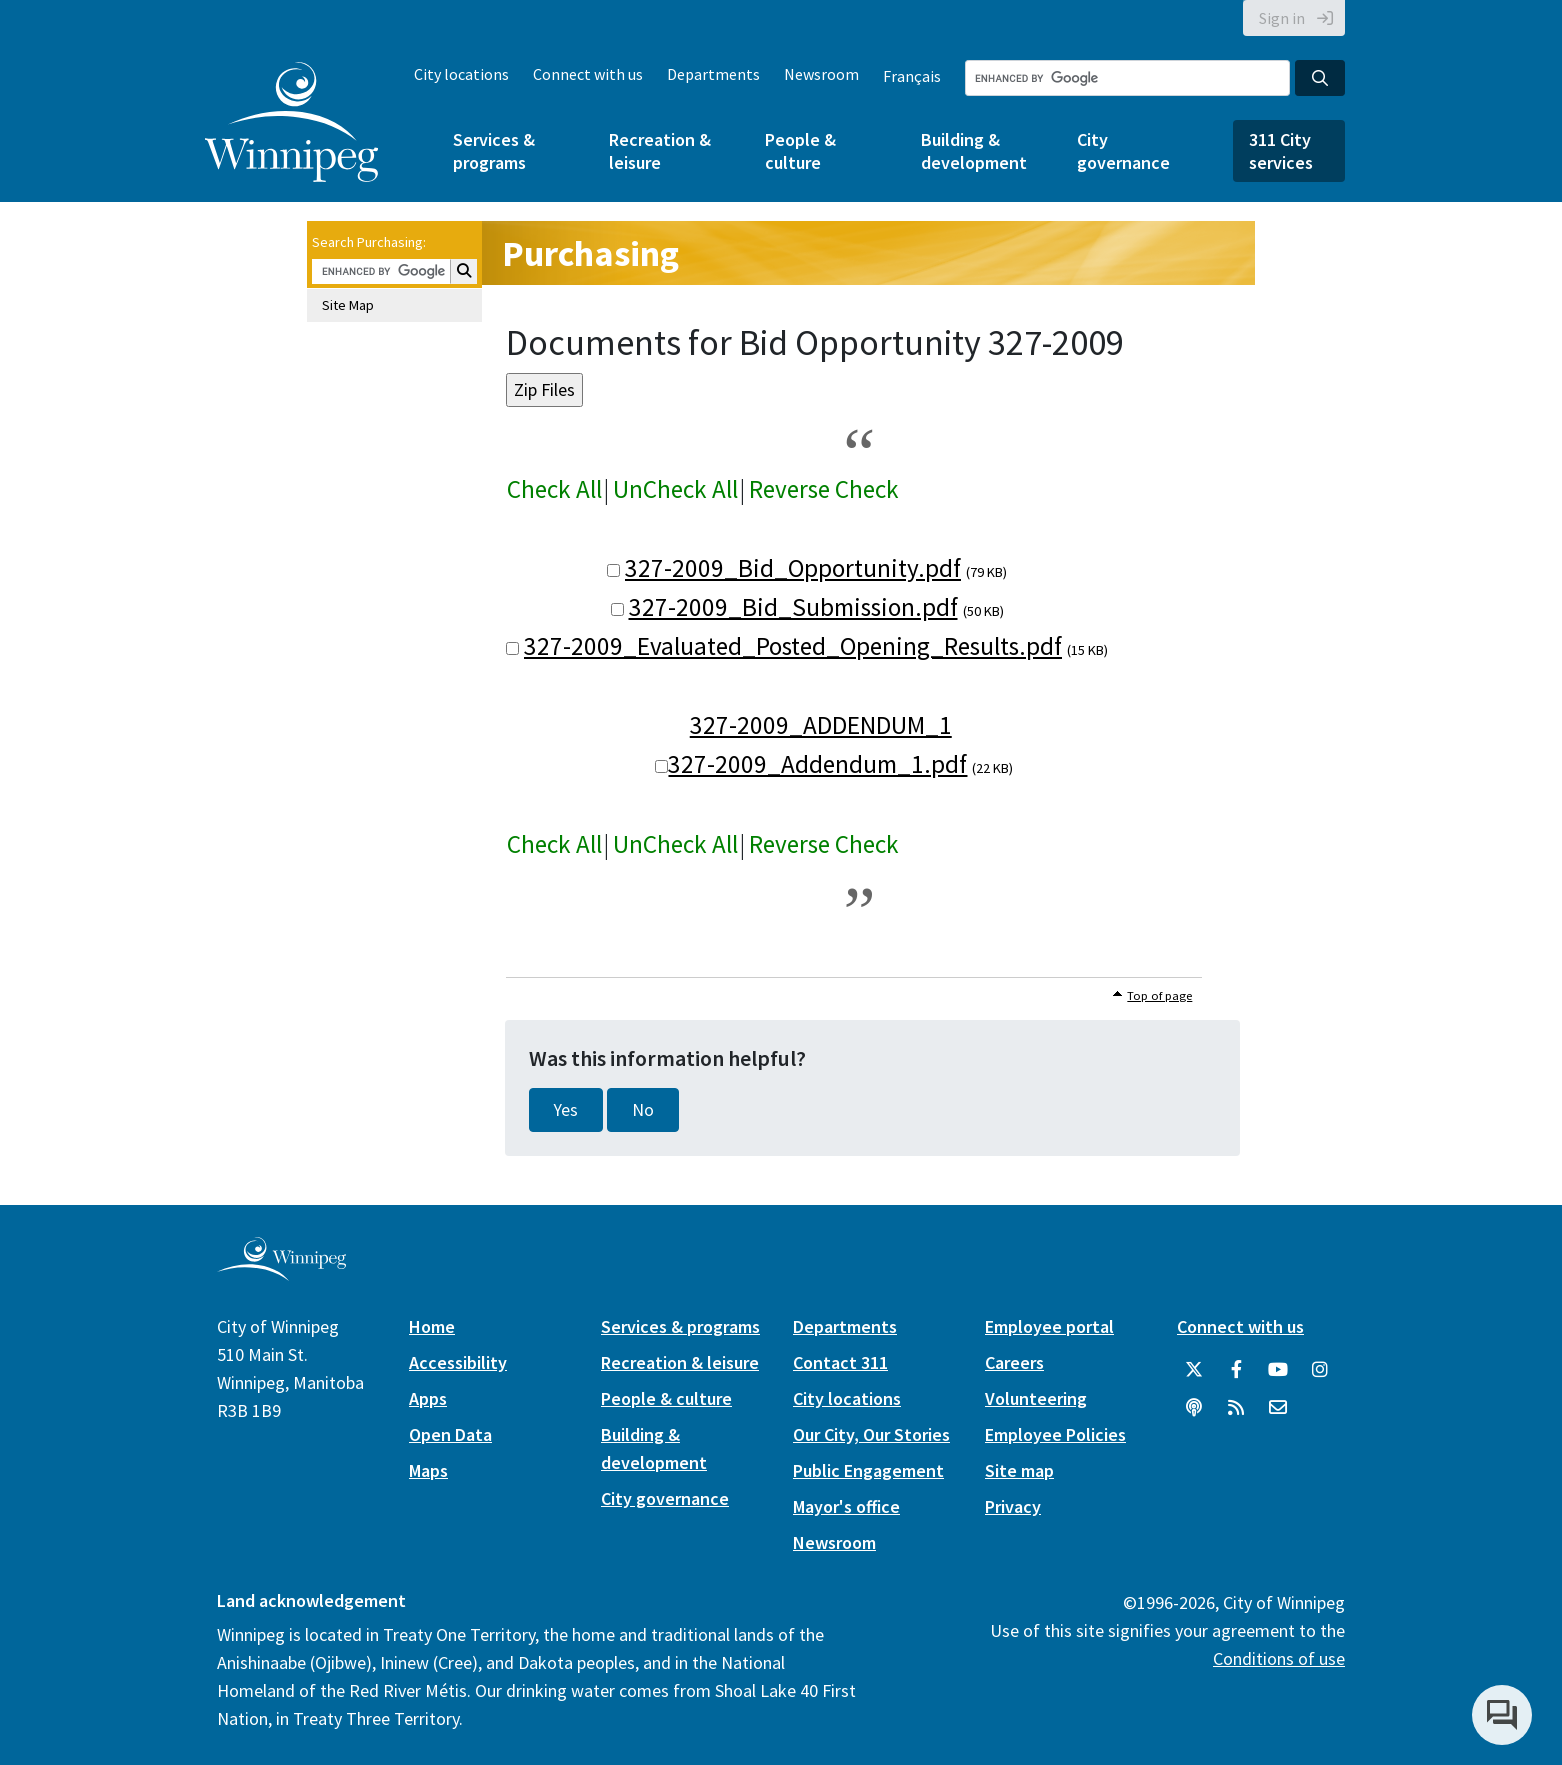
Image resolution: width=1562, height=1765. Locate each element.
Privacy (1013, 1506)
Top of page (1159, 995)
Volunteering (1036, 1398)
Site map (1019, 1470)
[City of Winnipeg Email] (1278, 1408)
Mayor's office (846, 1506)
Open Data (450, 1434)
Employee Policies (1055, 1434)
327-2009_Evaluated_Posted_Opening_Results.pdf (793, 646)
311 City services (1281, 151)
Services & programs (494, 151)
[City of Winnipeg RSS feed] (1236, 1408)
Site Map (348, 305)
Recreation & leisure (660, 151)
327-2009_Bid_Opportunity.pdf (793, 568)
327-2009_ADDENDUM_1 (821, 725)
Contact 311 (840, 1362)
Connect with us (588, 74)
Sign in (1282, 18)
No (643, 1110)
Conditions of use (1279, 1658)
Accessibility (458, 1362)
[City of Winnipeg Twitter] (1194, 1370)
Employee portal (1049, 1326)
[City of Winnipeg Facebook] (1236, 1370)
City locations (461, 74)
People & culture (800, 151)
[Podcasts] (1194, 1408)
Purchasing (590, 253)
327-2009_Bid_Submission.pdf (793, 607)
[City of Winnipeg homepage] (281, 1273)
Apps (428, 1398)
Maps (428, 1470)
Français (912, 76)
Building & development (974, 151)
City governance (1123, 151)
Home (432, 1326)
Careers (1014, 1362)
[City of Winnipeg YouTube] (1278, 1370)
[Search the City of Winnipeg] (1127, 78)
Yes (566, 1110)
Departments (713, 74)
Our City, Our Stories (871, 1434)
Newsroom (821, 74)
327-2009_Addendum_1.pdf (817, 764)
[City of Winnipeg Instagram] (1320, 1370)
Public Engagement (868, 1470)
